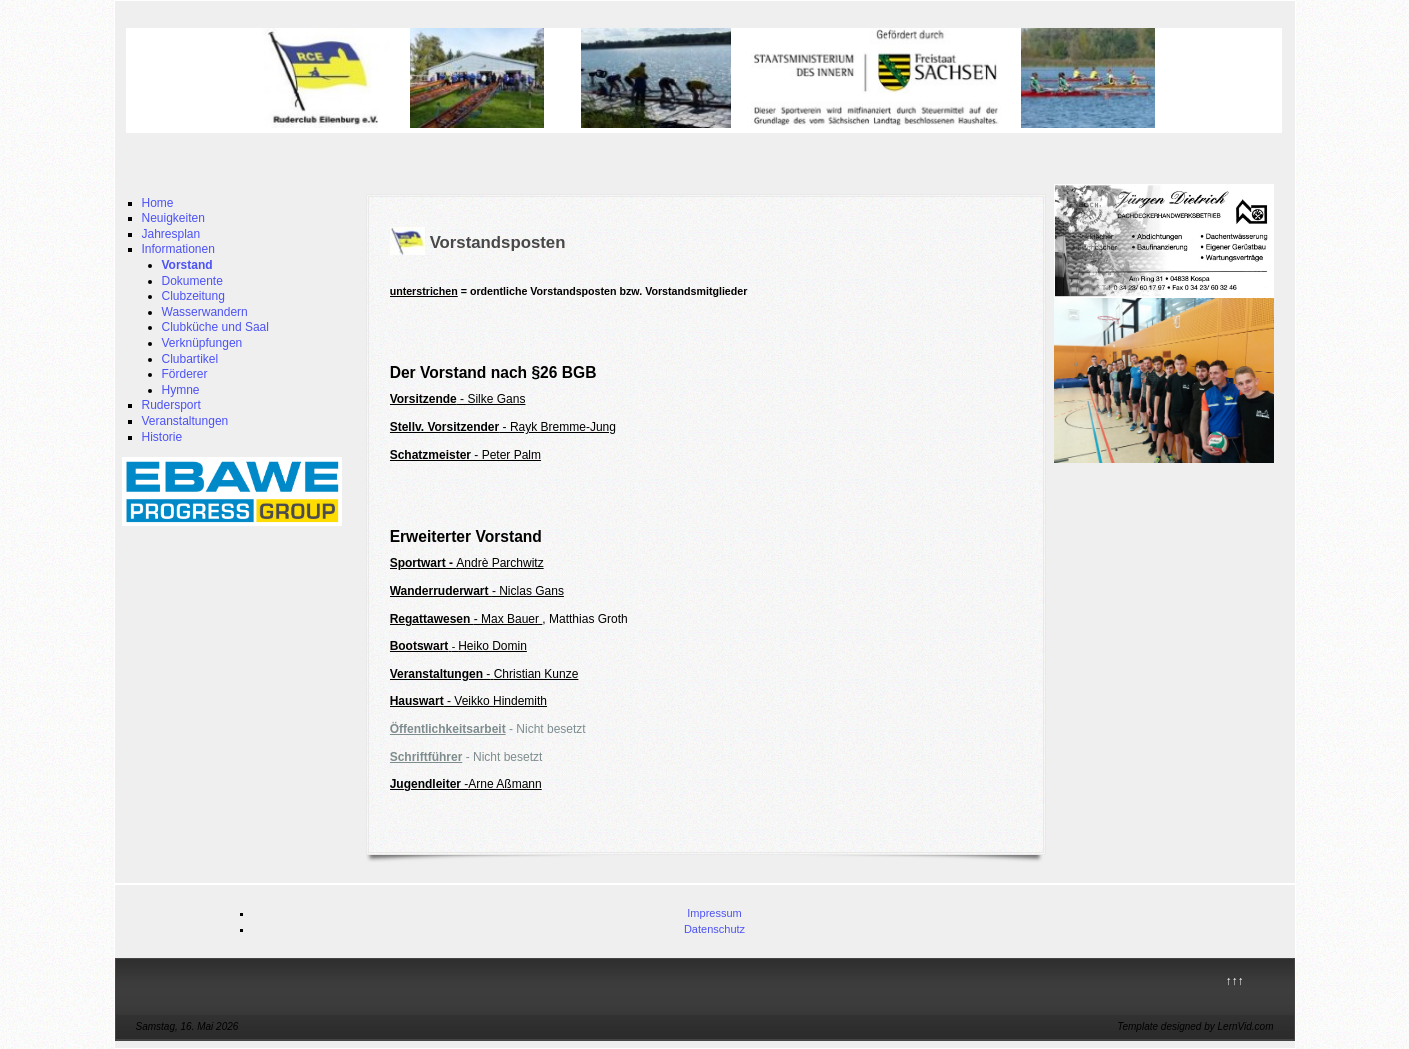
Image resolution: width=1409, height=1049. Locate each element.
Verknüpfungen (202, 343)
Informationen (178, 249)
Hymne (181, 390)
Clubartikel (190, 359)
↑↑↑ (1235, 981)
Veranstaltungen (185, 421)
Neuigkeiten (173, 218)
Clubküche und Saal (215, 327)
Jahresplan (171, 234)
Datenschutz (714, 929)
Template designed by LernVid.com (1195, 1026)
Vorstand (187, 265)
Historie (162, 437)
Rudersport (171, 405)
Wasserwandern (205, 312)
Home (158, 203)
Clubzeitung (193, 296)
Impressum (714, 913)
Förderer (185, 374)
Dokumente (192, 281)
